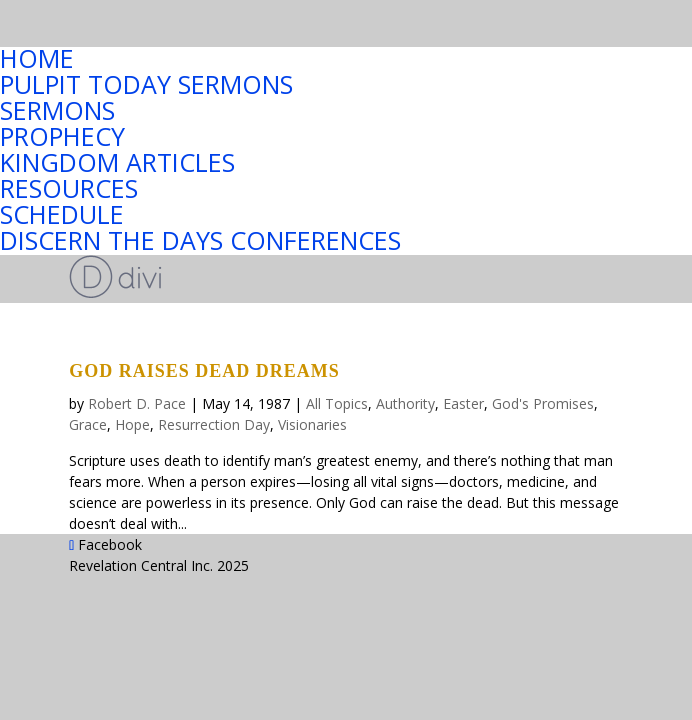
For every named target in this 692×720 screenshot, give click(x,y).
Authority (405, 403)
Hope (132, 424)
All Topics (337, 403)
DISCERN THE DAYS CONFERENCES (200, 239)
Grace (88, 424)
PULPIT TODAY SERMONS (146, 83)
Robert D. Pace (137, 403)
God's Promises (543, 403)
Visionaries (312, 424)
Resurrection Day (214, 424)
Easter (463, 403)
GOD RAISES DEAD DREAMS (204, 371)
